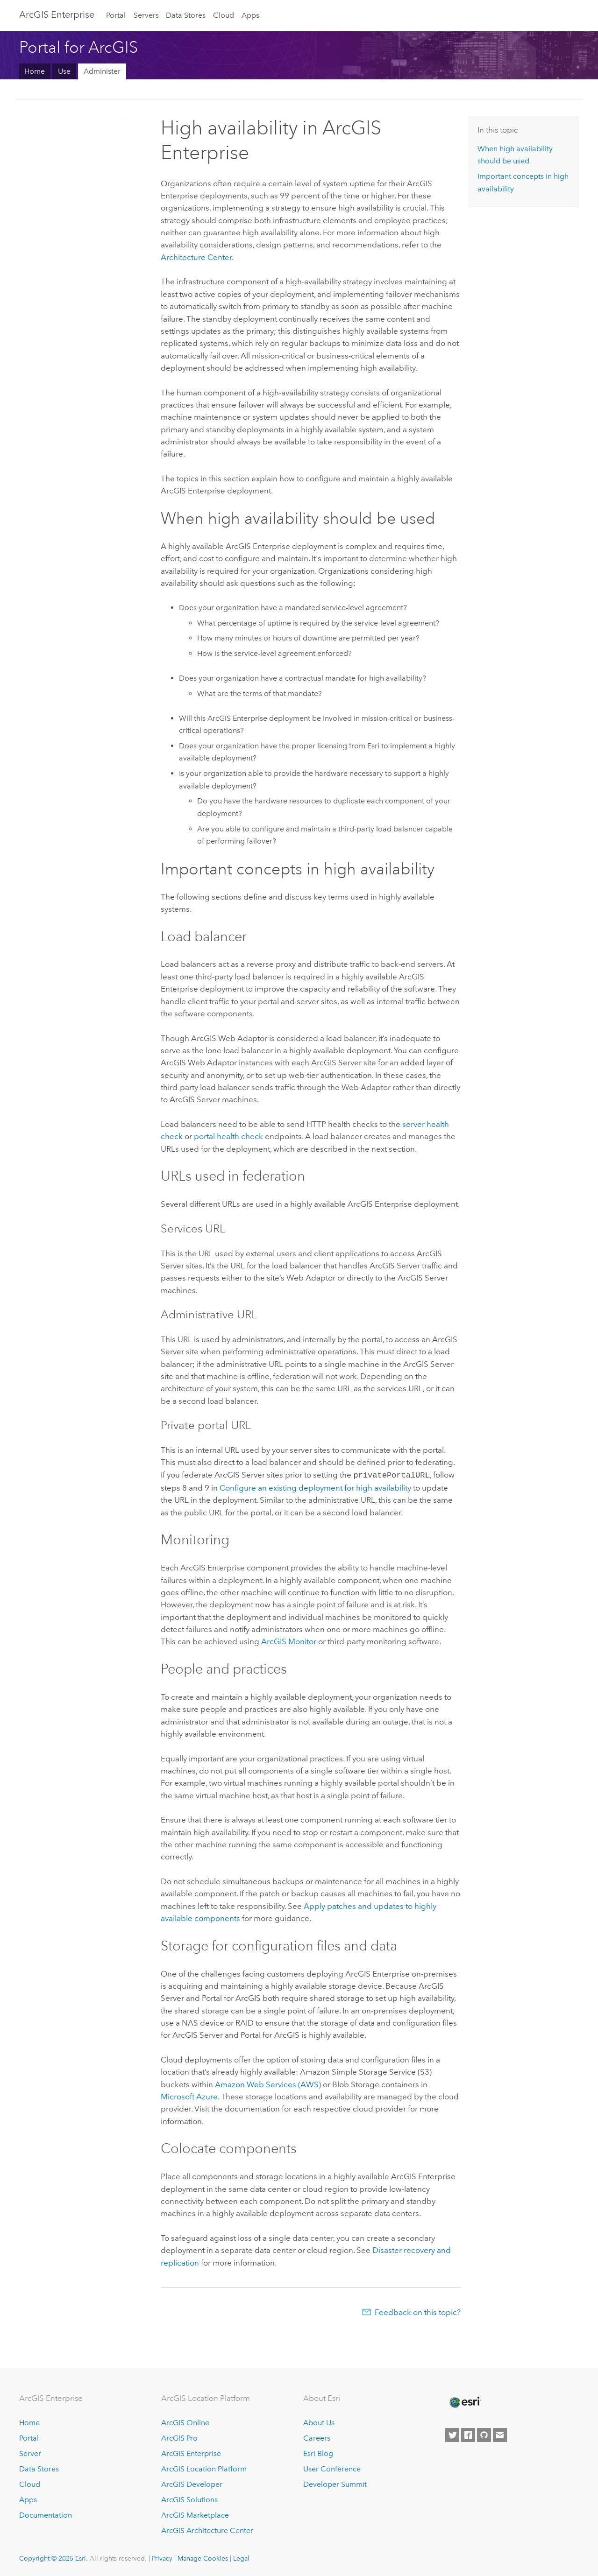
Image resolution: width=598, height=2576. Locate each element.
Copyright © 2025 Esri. (53, 2557)
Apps (250, 15)
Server (30, 2452)
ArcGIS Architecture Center (207, 2529)
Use (64, 71)
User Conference (332, 2467)
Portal (116, 15)
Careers (316, 2437)
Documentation (45, 2514)
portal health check (228, 1136)
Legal (241, 2557)
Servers (146, 15)
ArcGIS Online (185, 2422)
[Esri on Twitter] (452, 2435)
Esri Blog (318, 2452)
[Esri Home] (464, 2401)
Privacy (162, 2557)
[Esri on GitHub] (484, 2435)
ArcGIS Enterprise (56, 14)
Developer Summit (335, 2483)
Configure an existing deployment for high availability (315, 1487)
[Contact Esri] (500, 2435)
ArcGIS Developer (191, 2483)
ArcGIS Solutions (189, 2498)
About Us (319, 2422)
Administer (102, 71)
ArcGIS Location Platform (204, 2467)
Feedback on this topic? (418, 2311)
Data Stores (186, 15)
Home (34, 71)
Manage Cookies (203, 2557)
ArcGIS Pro (179, 2437)
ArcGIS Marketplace (195, 2514)
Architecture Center (196, 257)
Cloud (223, 15)
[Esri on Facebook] (468, 2435)
